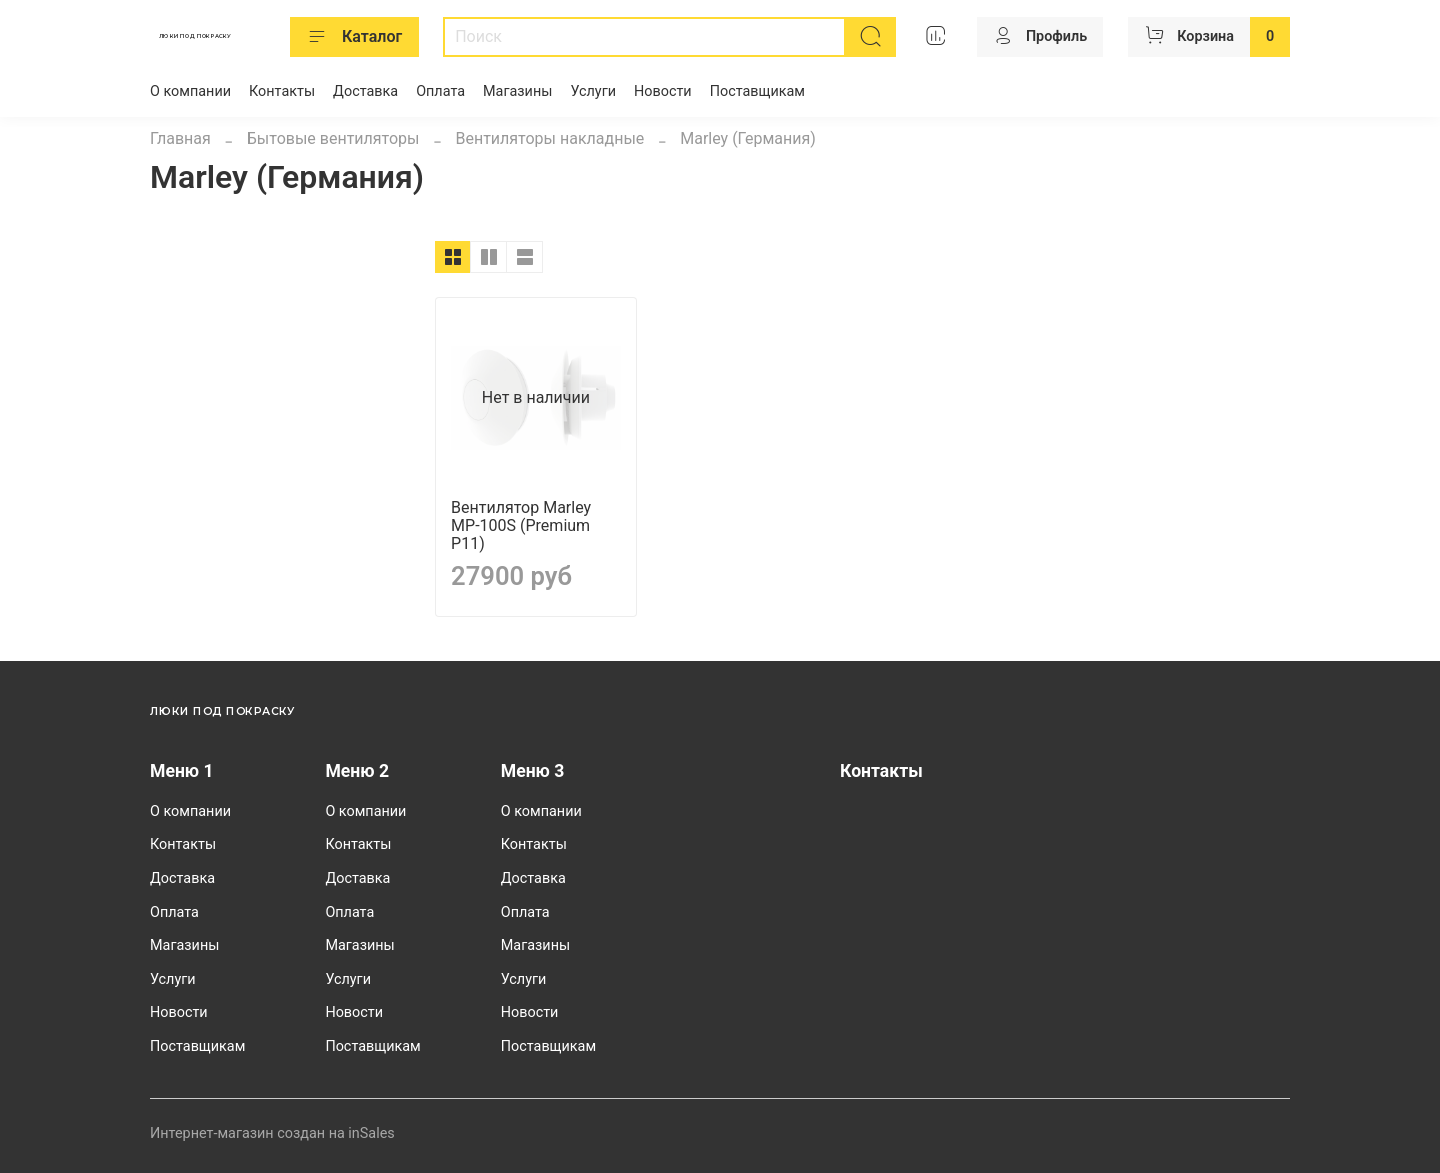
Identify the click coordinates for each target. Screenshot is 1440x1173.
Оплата (440, 91)
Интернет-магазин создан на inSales (272, 1133)
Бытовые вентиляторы (333, 138)
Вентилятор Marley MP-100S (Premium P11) (521, 525)
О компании (190, 91)
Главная (180, 138)
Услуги (593, 91)
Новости (663, 91)
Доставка (365, 91)
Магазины (517, 91)
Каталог (354, 37)
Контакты (282, 91)
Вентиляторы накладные (549, 138)
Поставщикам (757, 91)
